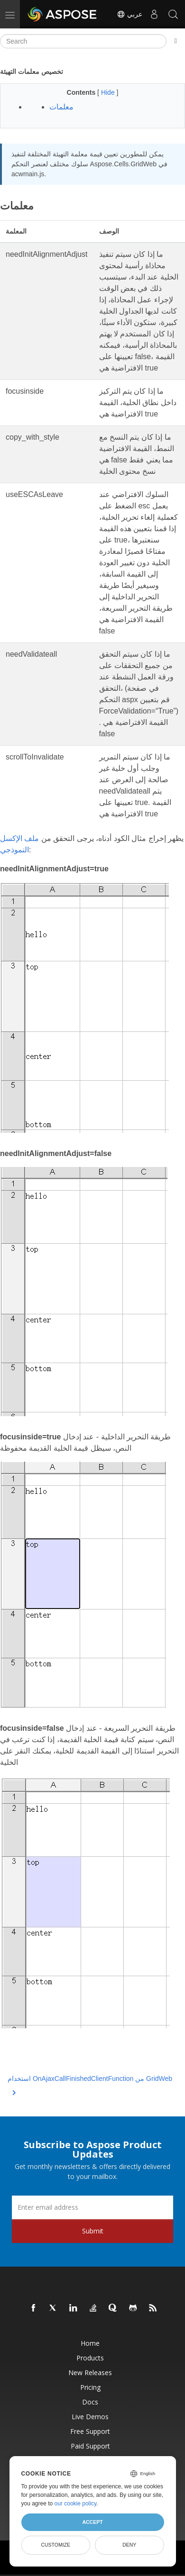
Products (90, 2357)
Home (90, 2343)
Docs (90, 2401)
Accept (92, 2522)
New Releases (90, 2372)
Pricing (90, 2387)
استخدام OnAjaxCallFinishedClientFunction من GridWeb (90, 2084)
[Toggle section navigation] (175, 41)
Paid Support (90, 2445)
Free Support (90, 2431)
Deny (129, 2545)
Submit (92, 2230)
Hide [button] (109, 92)
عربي (129, 14)
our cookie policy (76, 2503)
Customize (55, 2545)
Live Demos (90, 2416)
